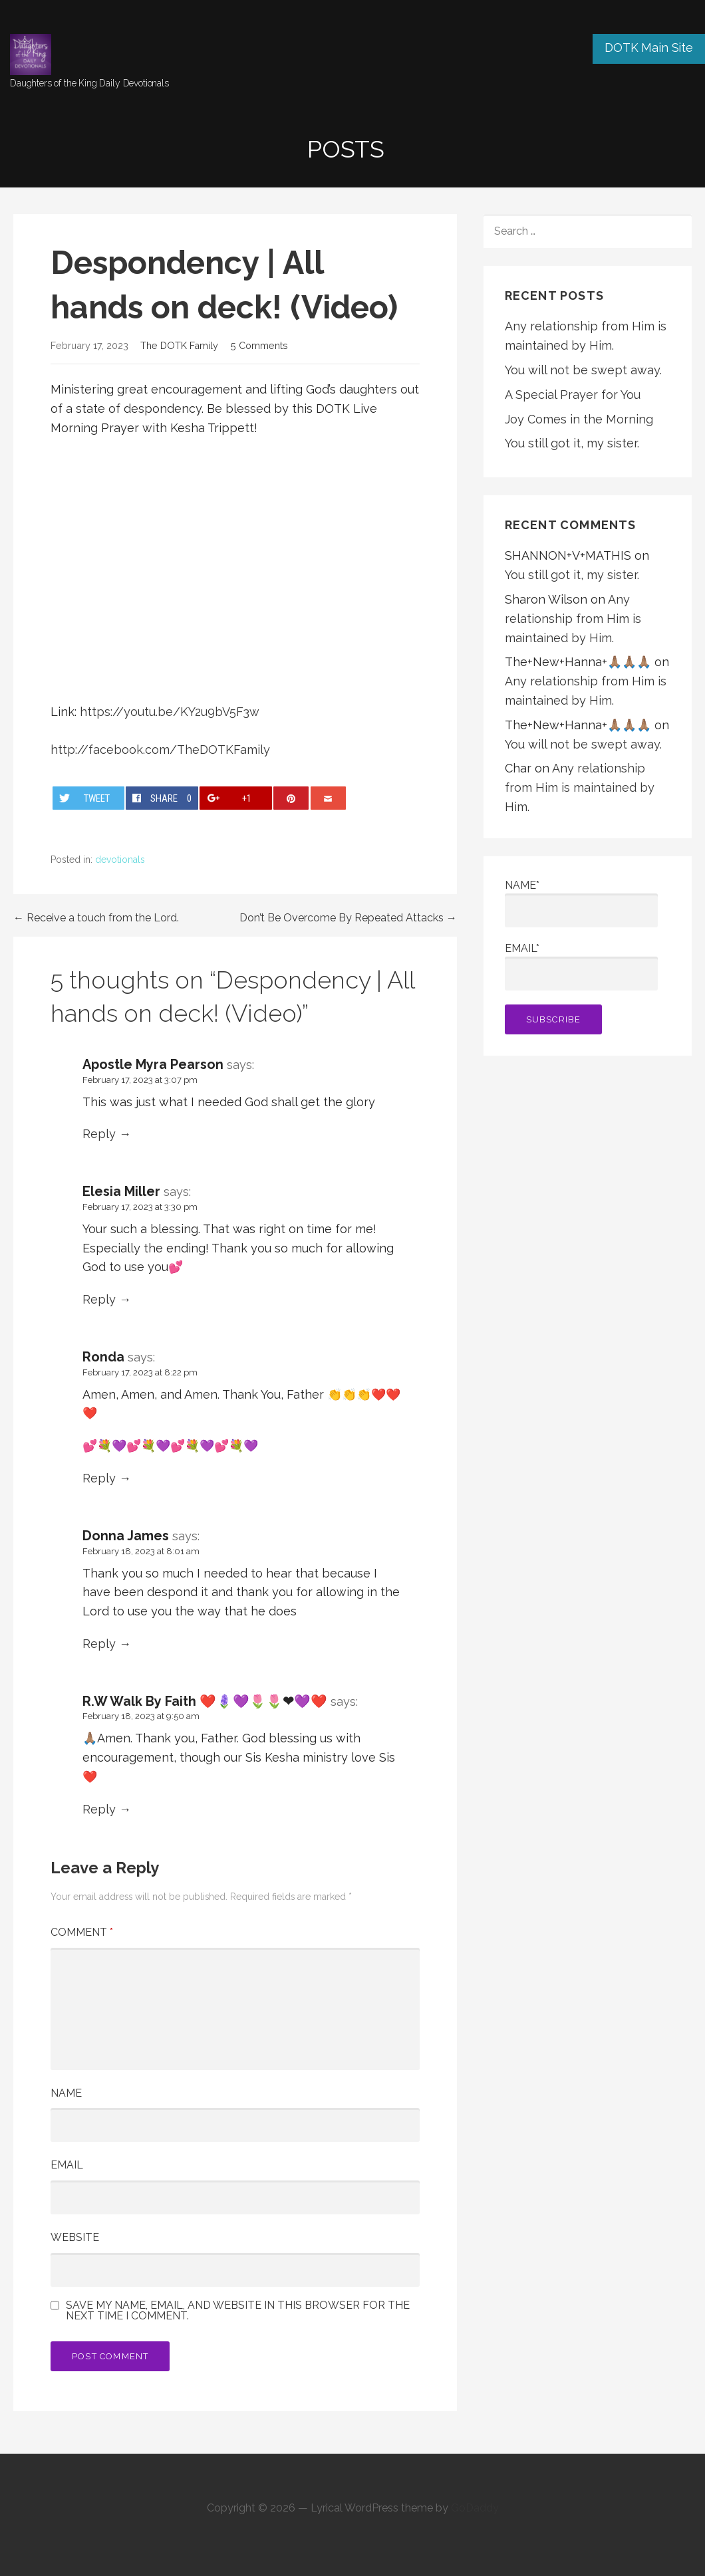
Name (66, 2093)
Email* (581, 966)
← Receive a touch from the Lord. (96, 917)
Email (67, 2165)
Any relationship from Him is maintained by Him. (573, 618)
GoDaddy (475, 2508)
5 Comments (259, 345)
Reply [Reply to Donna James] (99, 1644)
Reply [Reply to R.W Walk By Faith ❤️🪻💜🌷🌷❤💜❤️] (99, 1809)
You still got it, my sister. (572, 443)
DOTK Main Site (649, 48)
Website (75, 2237)
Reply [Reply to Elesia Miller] (99, 1299)
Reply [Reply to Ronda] (99, 1478)
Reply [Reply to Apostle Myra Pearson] (99, 1134)
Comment (82, 1932)
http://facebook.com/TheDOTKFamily (160, 750)
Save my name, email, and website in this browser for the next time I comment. (238, 2310)
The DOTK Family (179, 345)
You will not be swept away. (583, 370)
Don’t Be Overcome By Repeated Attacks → (348, 917)
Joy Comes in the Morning (579, 419)
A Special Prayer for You (572, 395)
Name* (581, 903)
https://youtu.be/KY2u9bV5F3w (169, 712)
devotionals (120, 859)
